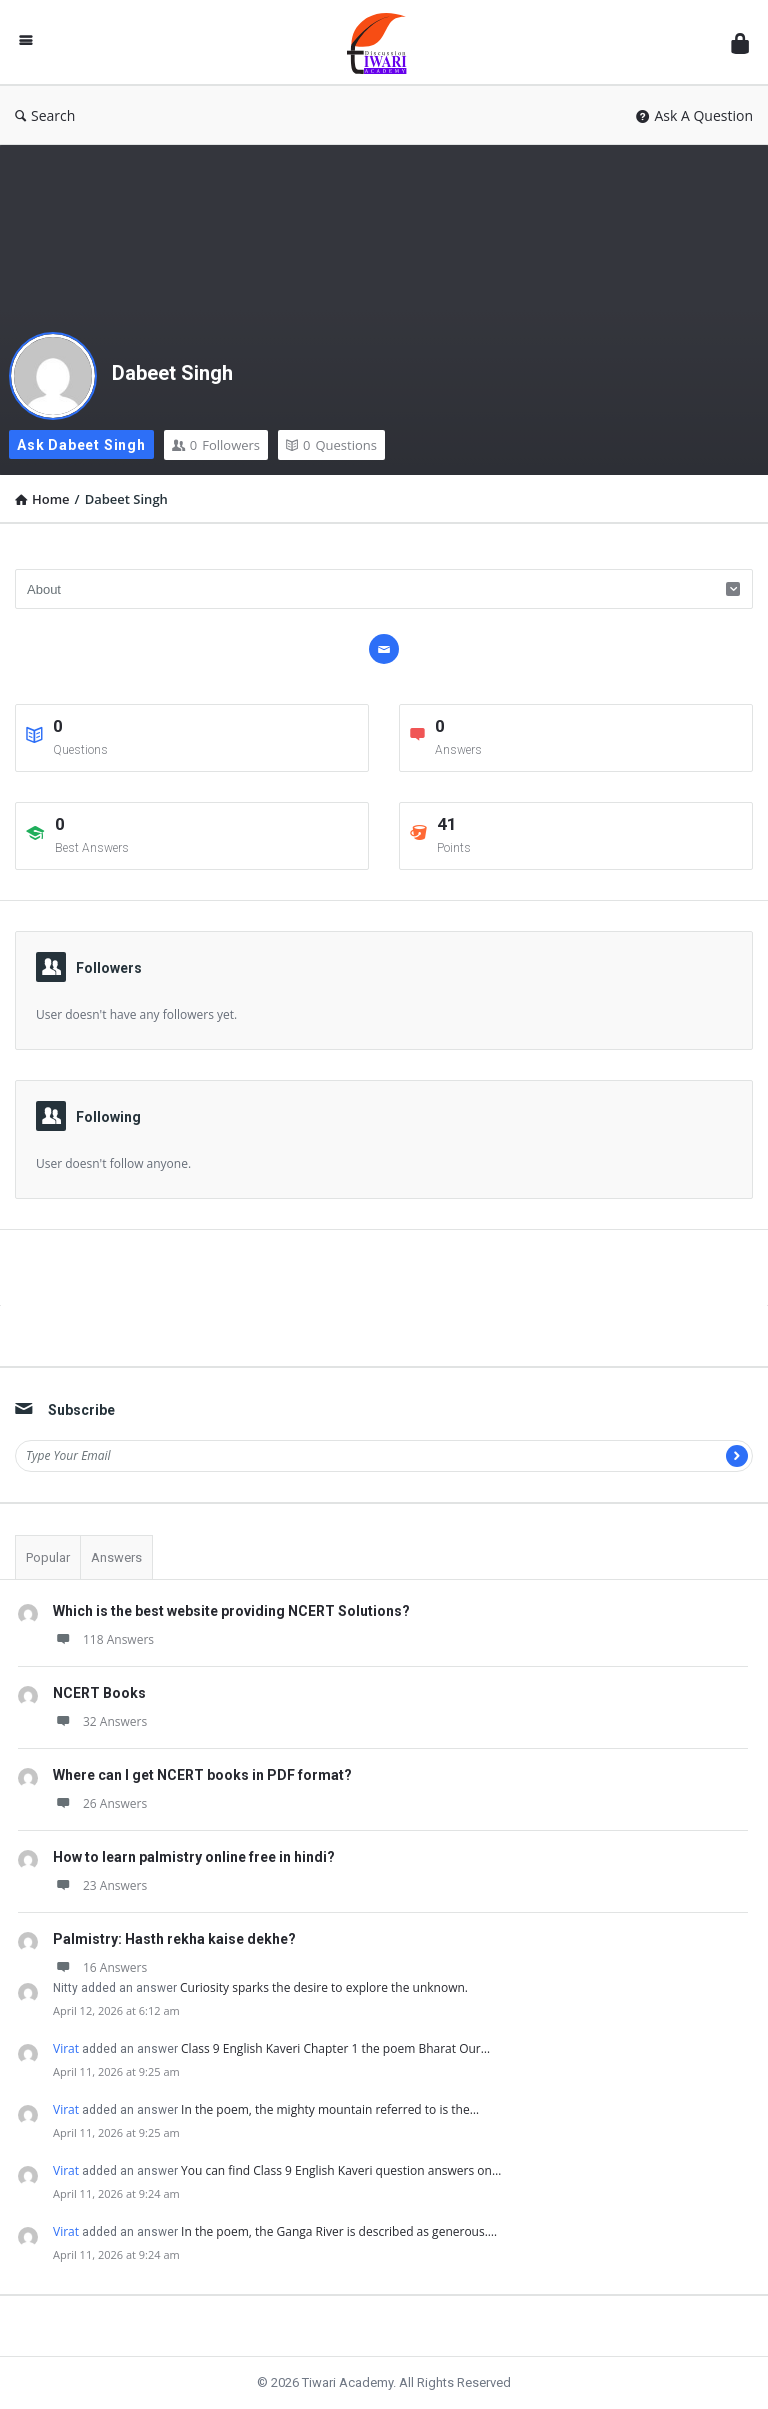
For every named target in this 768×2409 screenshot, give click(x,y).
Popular (48, 1557)
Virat (66, 2048)
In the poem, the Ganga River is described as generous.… (339, 2231)
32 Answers (100, 1721)
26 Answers (100, 1803)
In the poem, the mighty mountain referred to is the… (330, 2109)
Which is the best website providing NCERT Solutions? (231, 1611)
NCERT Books (99, 1693)
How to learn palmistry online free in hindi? (194, 1857)
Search (45, 115)
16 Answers (100, 1967)
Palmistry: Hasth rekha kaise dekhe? (174, 1939)
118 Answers (103, 1639)
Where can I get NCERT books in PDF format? (202, 1775)
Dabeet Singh (172, 373)
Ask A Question (694, 115)
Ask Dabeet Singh (81, 445)
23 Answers (100, 1885)
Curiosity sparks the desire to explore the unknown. (324, 1987)
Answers (116, 1557)
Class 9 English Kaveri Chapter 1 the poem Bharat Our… (335, 2048)
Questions (331, 445)
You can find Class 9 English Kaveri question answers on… (341, 2170)
